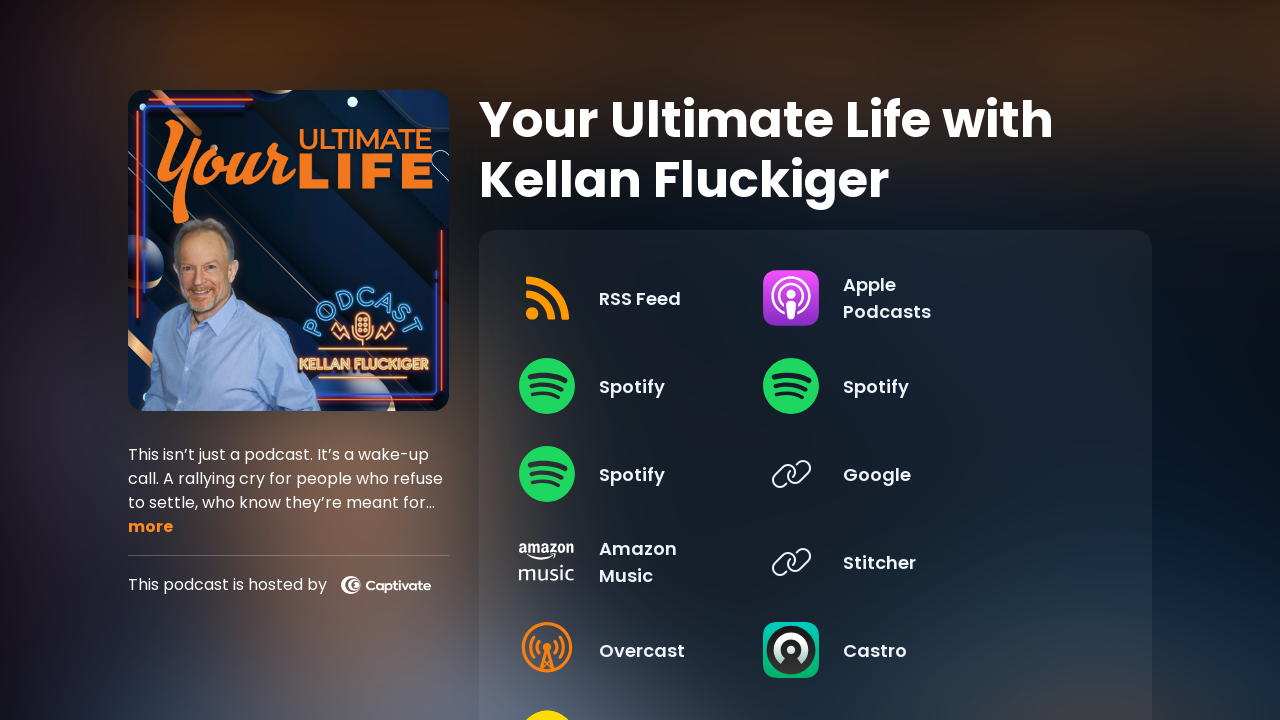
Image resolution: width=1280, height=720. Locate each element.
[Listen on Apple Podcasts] (960, 298)
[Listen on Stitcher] (960, 562)
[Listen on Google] (960, 474)
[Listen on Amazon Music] (655, 562)
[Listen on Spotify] (655, 386)
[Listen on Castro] (960, 650)
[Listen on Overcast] (655, 650)
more (150, 526)
